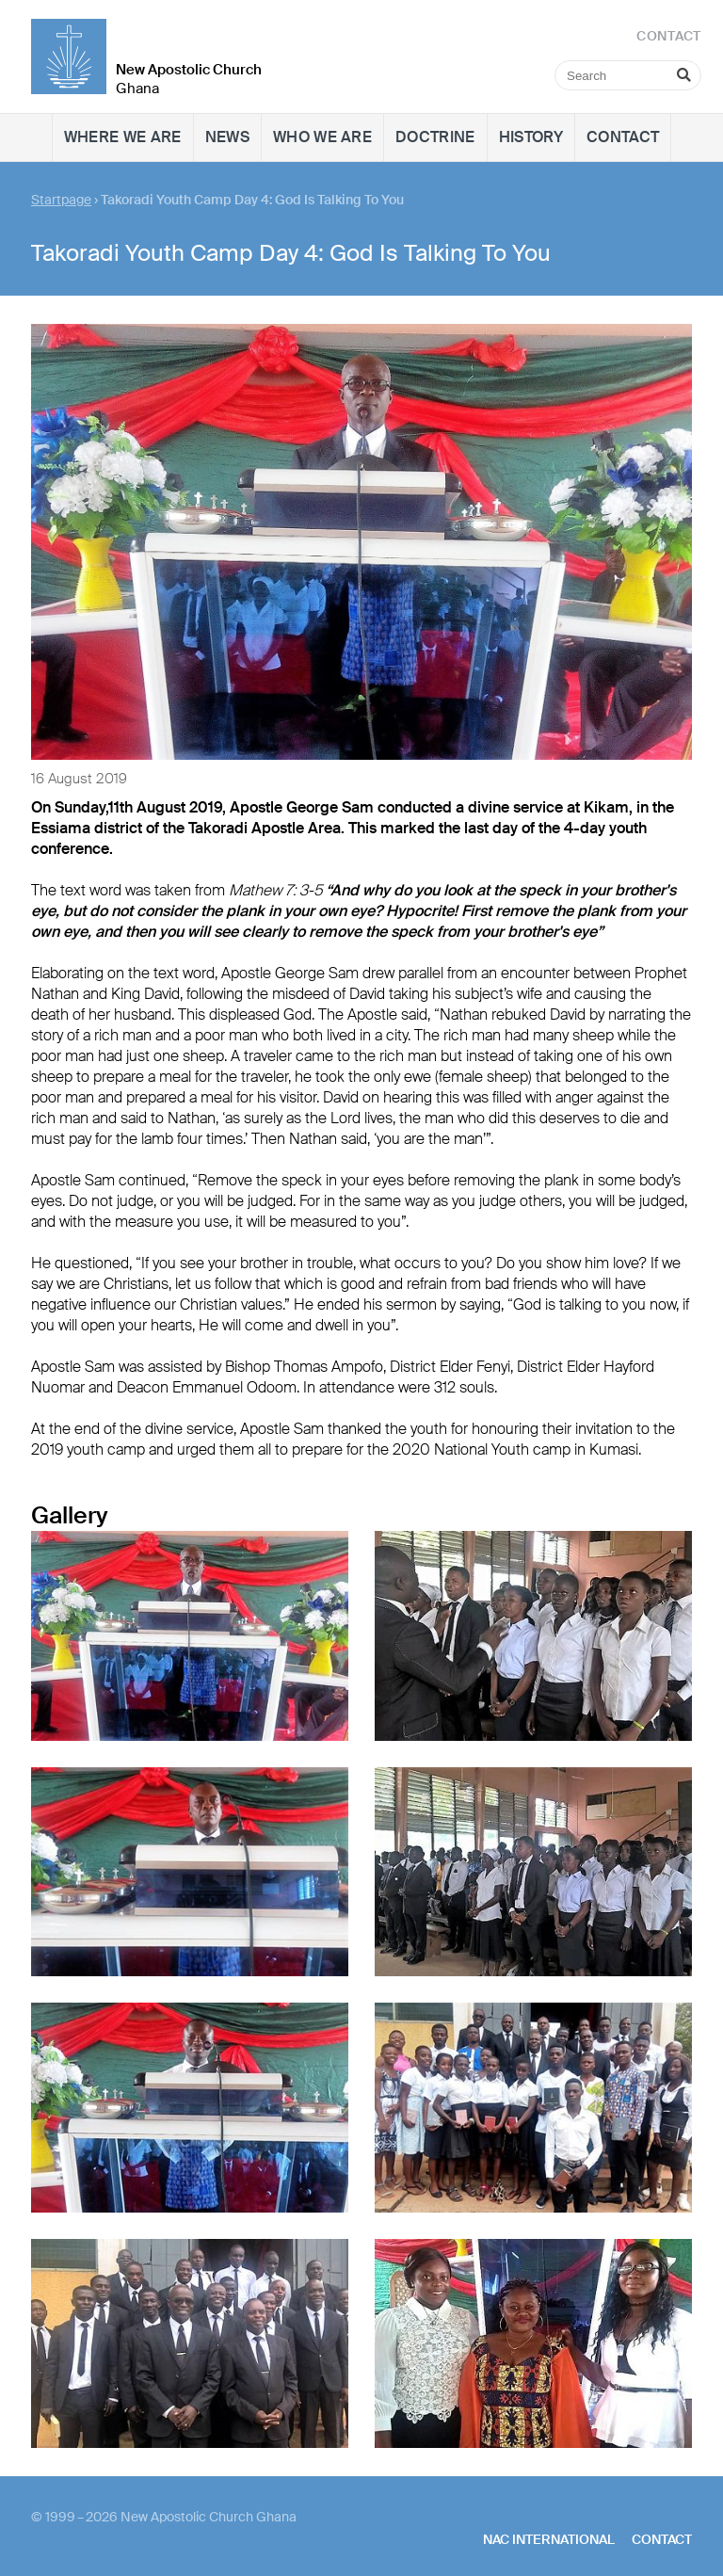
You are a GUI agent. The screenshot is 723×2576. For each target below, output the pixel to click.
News (227, 137)
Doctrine (435, 137)
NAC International (549, 2539)
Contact (622, 137)
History (531, 137)
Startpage (61, 199)
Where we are (123, 137)
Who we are (322, 137)
